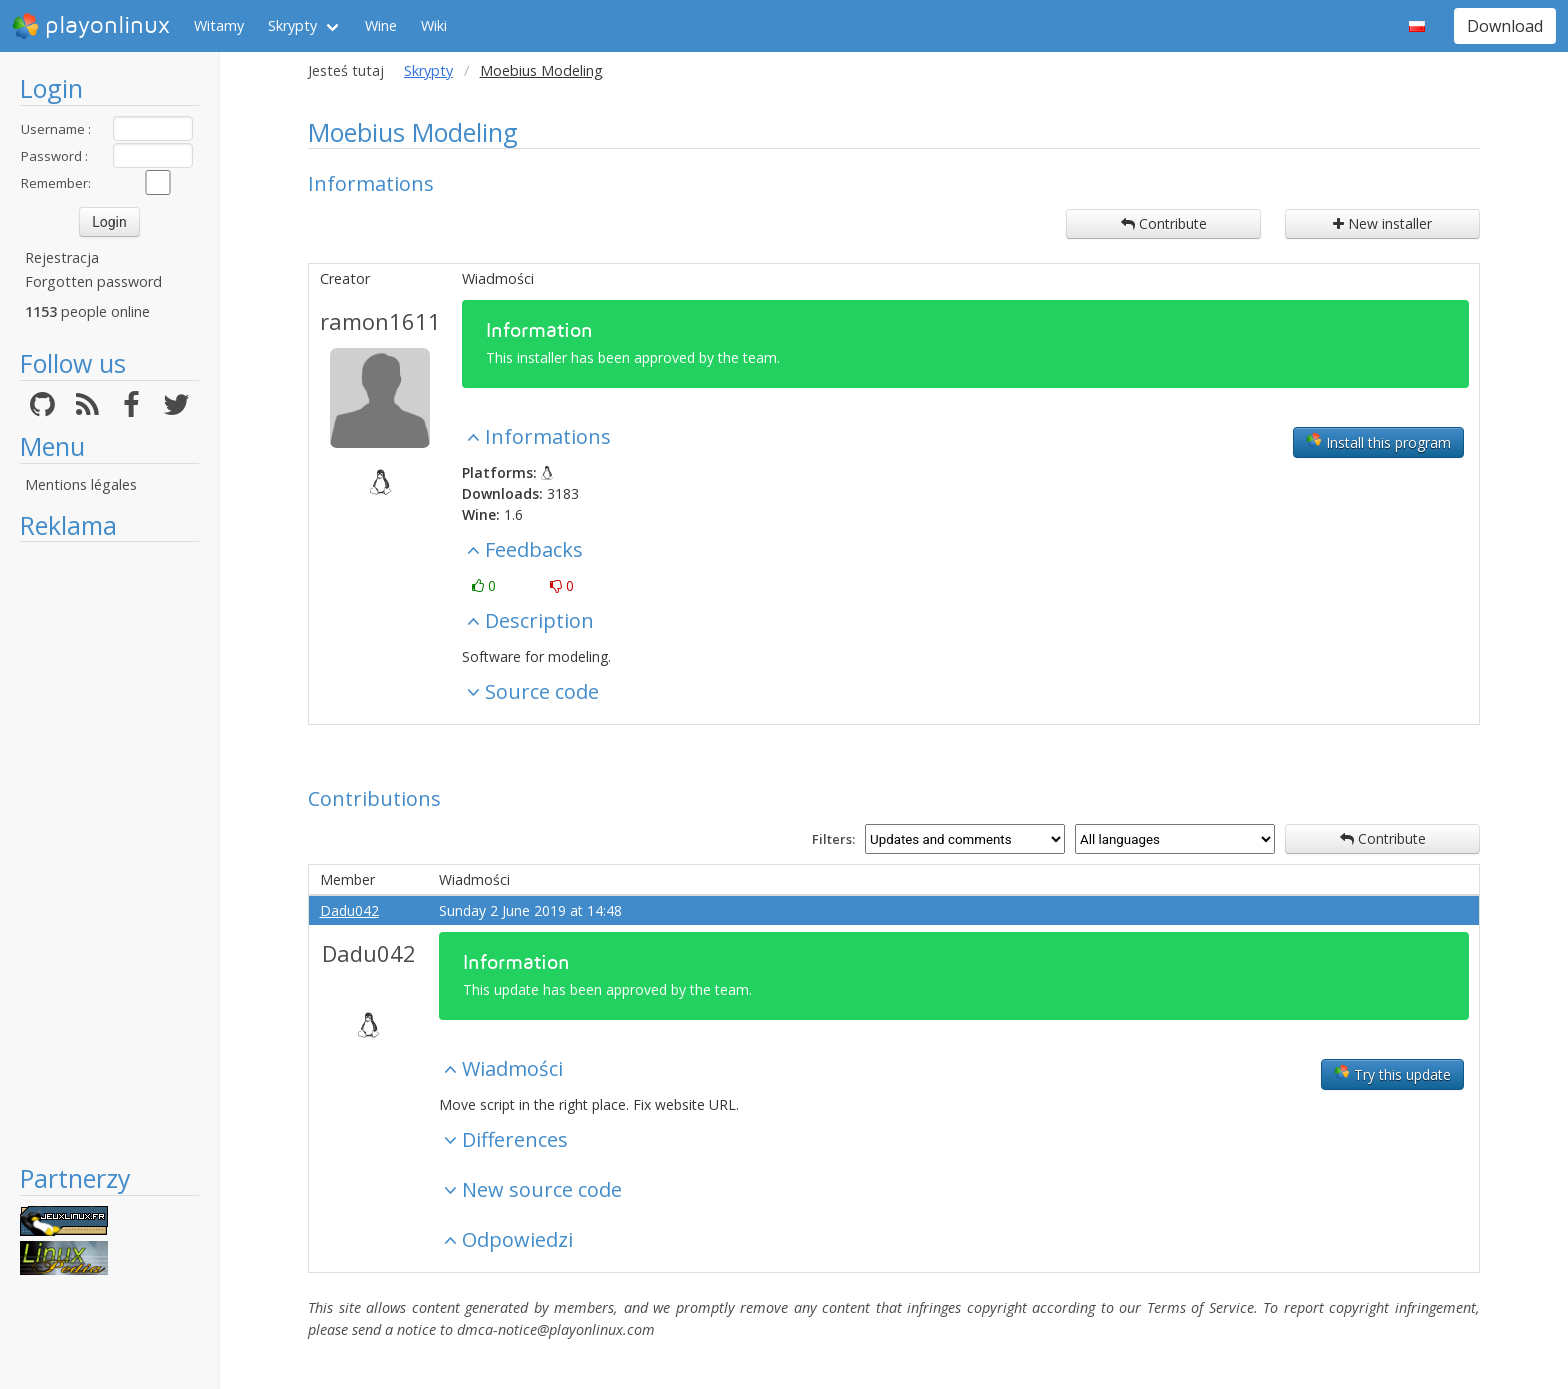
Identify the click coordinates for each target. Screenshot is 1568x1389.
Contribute (1164, 223)
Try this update (1392, 1074)
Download (1505, 26)
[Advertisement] (109, 852)
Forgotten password (93, 281)
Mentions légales (81, 484)
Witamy (219, 25)
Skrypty (292, 25)
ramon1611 (380, 321)
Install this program (1378, 442)
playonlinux (91, 26)
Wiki (434, 25)
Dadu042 (349, 910)
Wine (381, 25)
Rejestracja (62, 257)
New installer (1382, 223)
